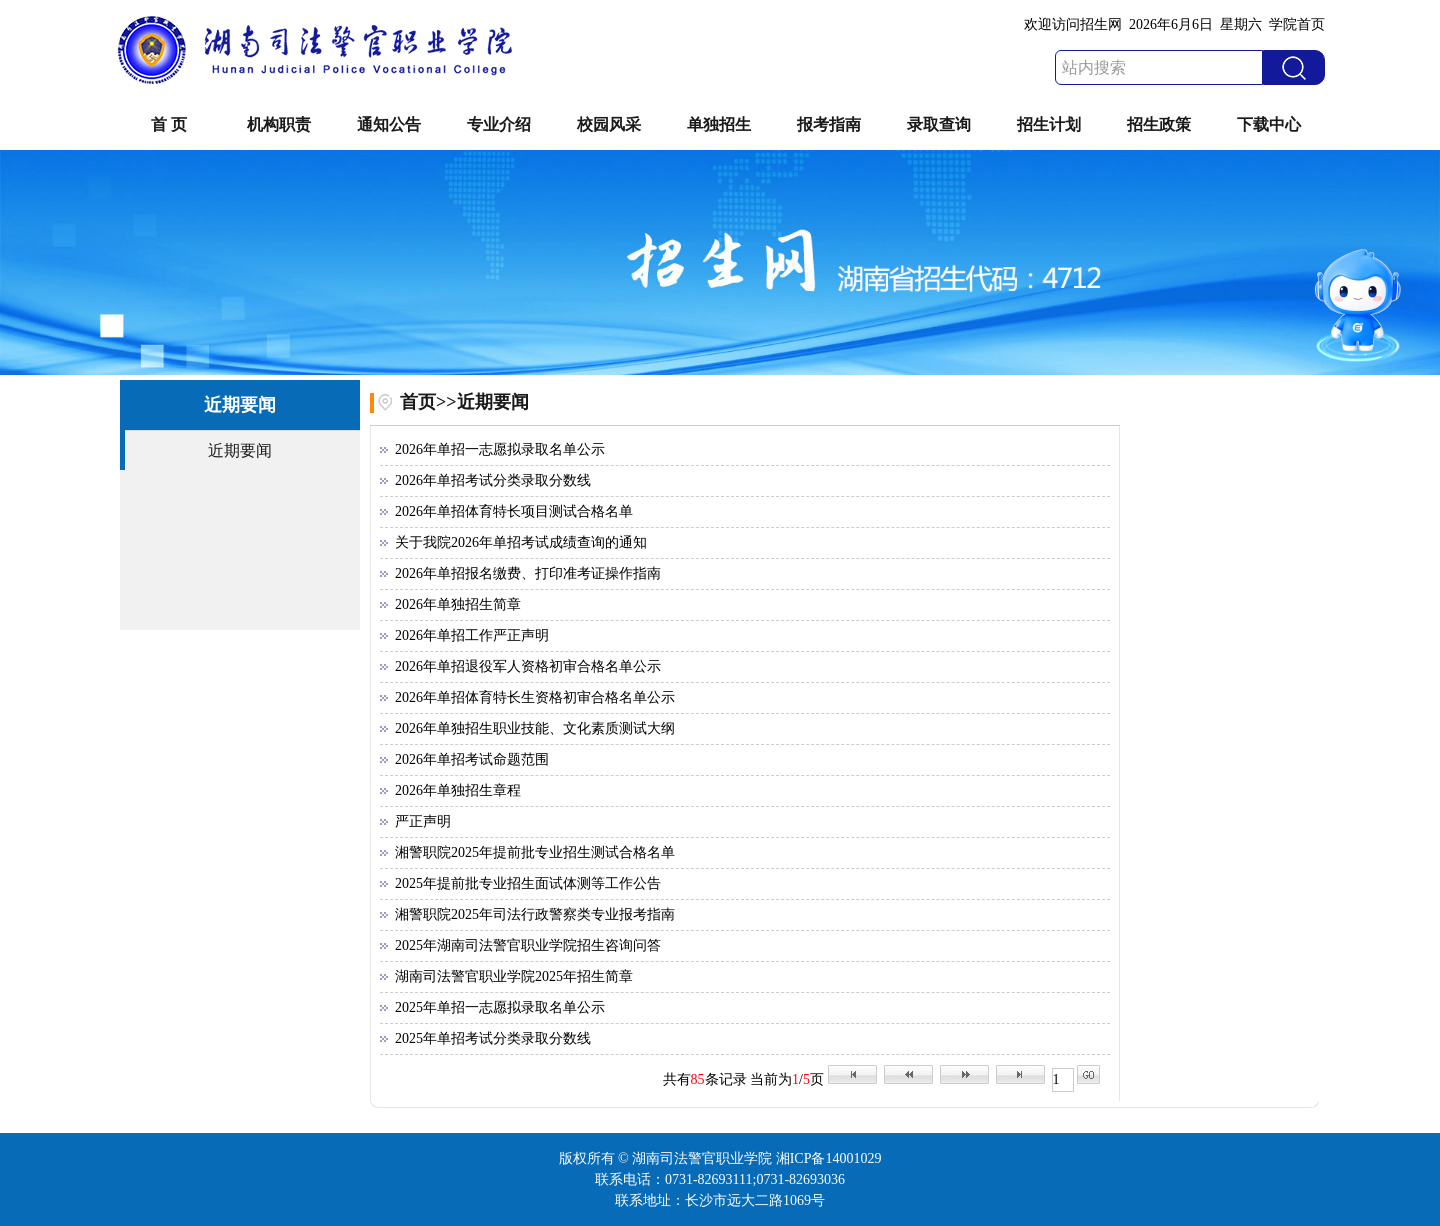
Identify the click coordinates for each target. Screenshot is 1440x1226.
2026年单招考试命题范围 (472, 759)
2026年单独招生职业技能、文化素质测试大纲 (535, 728)
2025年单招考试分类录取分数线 (493, 1038)
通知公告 (389, 124)
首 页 (169, 124)
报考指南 (829, 124)
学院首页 (1297, 24)
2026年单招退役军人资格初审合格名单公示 (528, 666)
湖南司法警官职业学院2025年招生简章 (514, 976)
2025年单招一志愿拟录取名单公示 (500, 1007)
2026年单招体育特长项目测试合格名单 (514, 511)
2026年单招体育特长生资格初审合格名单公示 (535, 697)
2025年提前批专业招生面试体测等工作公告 (528, 883)
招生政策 (1159, 124)
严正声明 (423, 821)
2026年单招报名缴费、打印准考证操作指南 (528, 573)
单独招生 (719, 124)
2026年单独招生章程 (458, 790)
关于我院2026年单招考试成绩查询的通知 (521, 542)
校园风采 (609, 124)
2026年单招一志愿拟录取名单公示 (500, 449)
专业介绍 (499, 124)
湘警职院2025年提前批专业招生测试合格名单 (535, 852)
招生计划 (1049, 124)
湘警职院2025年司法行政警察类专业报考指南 (535, 914)
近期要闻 (240, 450)
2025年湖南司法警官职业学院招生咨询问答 (528, 945)
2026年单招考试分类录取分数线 (493, 480)
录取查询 (939, 124)
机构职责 (279, 124)
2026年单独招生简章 (458, 604)
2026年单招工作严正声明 (472, 635)
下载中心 (1269, 124)
